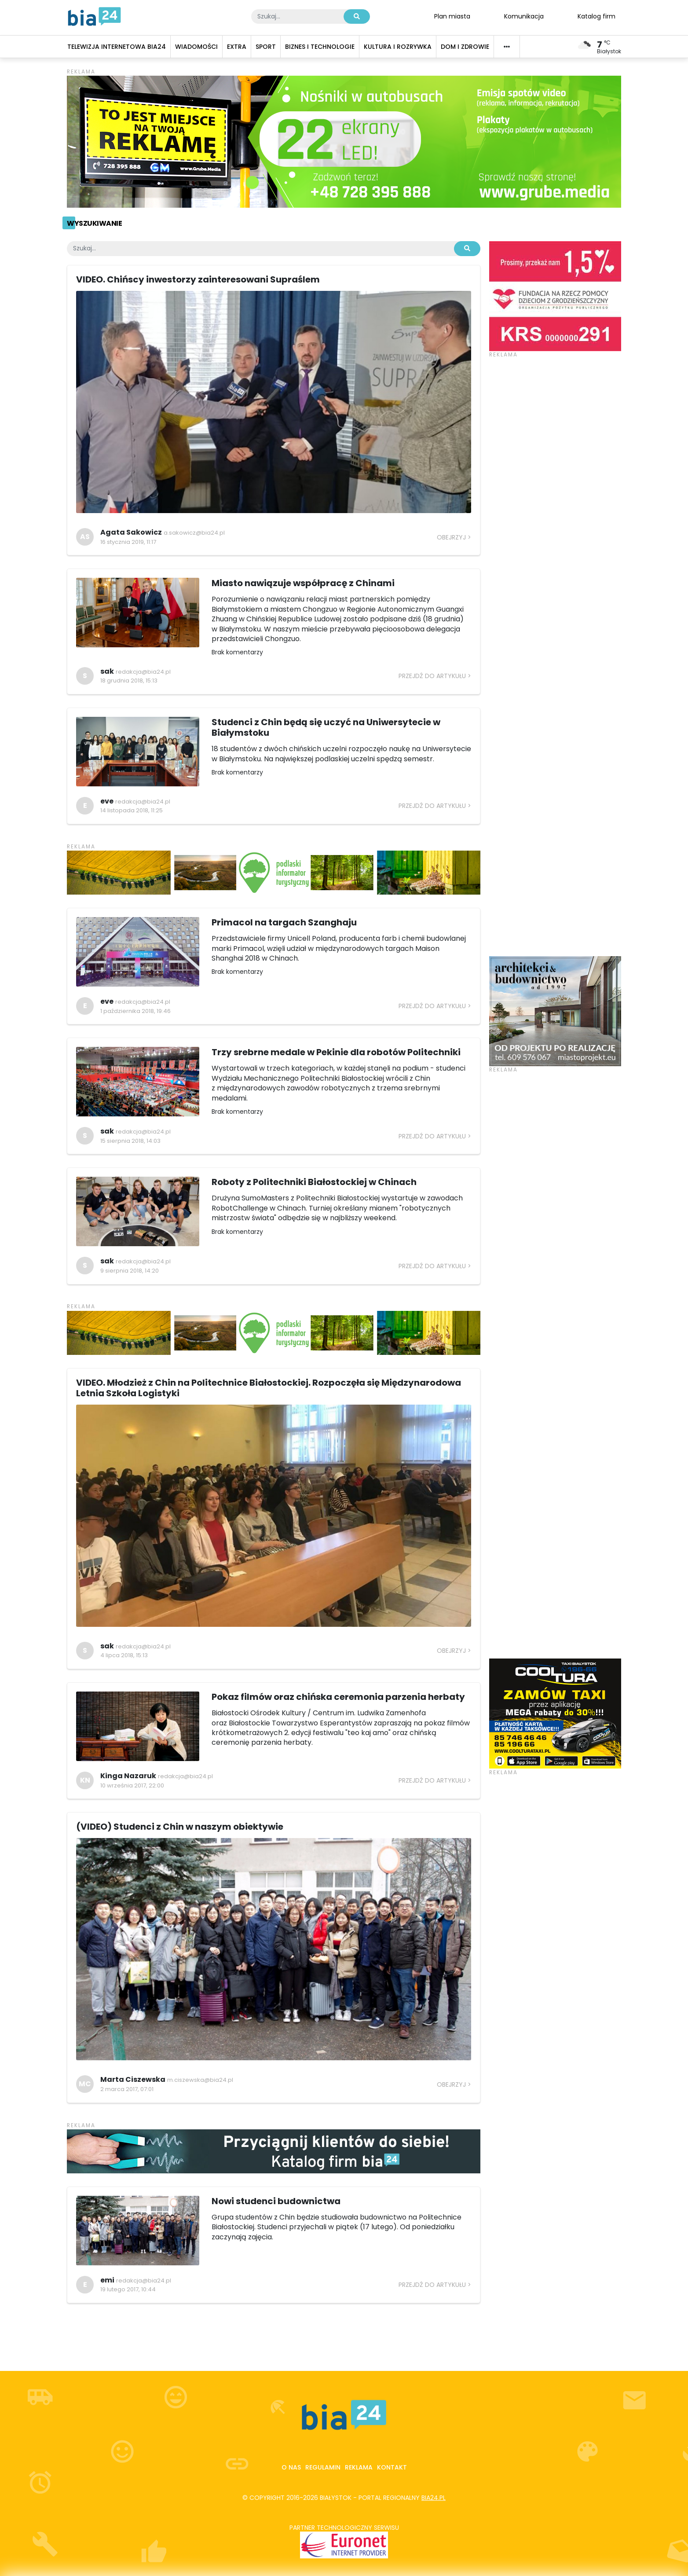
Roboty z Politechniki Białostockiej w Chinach (314, 1182)
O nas (291, 2467)
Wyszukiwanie (94, 223)
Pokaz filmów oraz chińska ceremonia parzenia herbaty (338, 1697)
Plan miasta (452, 15)
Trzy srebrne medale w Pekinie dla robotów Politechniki (336, 1052)
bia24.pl (433, 2497)
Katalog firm (596, 15)
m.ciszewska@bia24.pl (200, 2080)
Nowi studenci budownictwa (276, 2201)
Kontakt (392, 2467)
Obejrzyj (451, 537)
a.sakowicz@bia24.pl (194, 532)
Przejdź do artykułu (432, 676)
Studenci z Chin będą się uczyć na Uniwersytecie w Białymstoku (326, 727)
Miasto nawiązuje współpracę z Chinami (303, 583)
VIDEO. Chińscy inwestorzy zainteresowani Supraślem (198, 279)
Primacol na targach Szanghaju (284, 922)
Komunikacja (524, 15)
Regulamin (322, 2467)
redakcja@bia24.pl (143, 672)
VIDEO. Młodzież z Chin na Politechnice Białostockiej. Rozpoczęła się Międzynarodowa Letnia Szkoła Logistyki (268, 1387)
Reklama (359, 2467)
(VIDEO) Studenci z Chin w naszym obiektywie (179, 1826)
